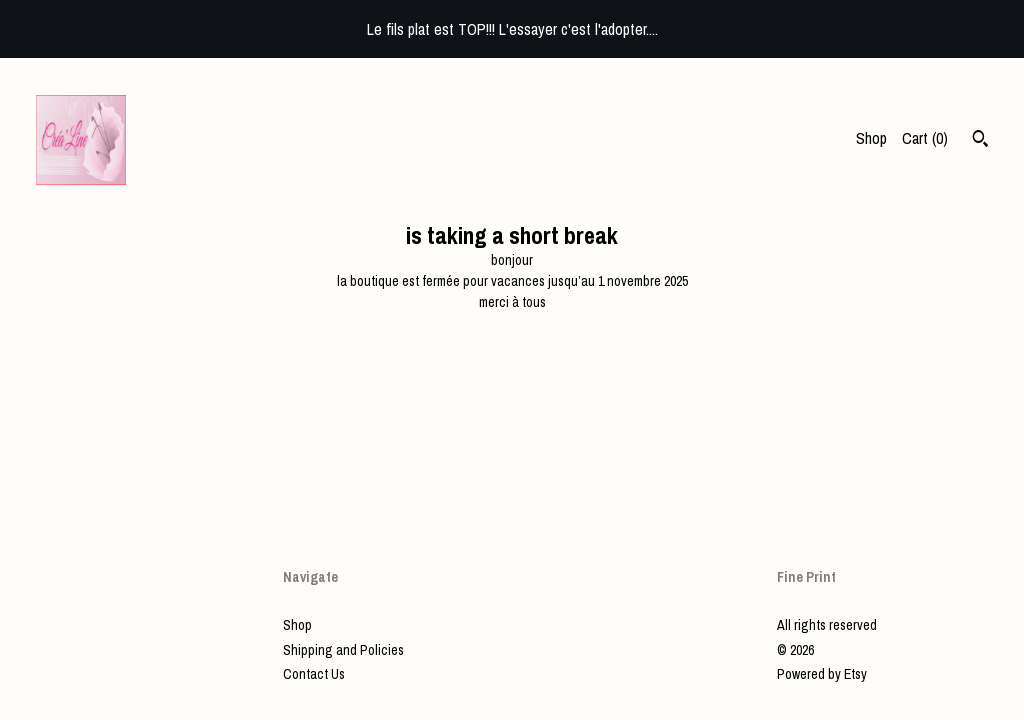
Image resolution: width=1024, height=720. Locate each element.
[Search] (980, 141)
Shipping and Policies (343, 650)
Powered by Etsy (822, 674)
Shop (871, 138)
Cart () (925, 138)
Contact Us (314, 674)
